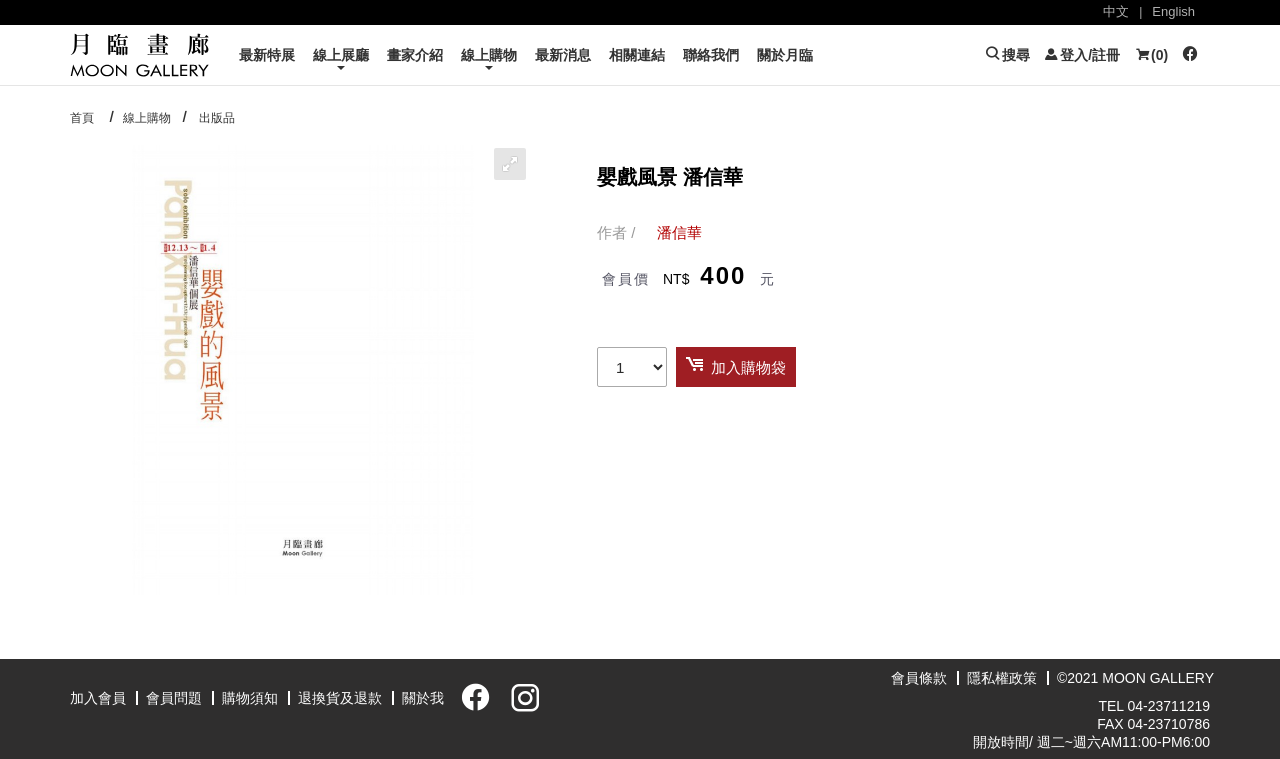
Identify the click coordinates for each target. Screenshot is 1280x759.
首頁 (82, 118)
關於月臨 (785, 55)
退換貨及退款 (340, 698)
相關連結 (637, 55)
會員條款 (919, 678)
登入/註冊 (1081, 55)
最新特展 (267, 55)
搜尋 (1007, 55)
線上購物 (489, 55)
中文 (1116, 11)
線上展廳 (341, 55)
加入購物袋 (748, 367)
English (1173, 11)
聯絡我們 (711, 55)
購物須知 (250, 698)
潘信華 (679, 232)
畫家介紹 (415, 55)
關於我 (423, 698)
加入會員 (98, 698)
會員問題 (174, 698)
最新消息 (563, 55)
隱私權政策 (1002, 678)
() (1151, 55)
